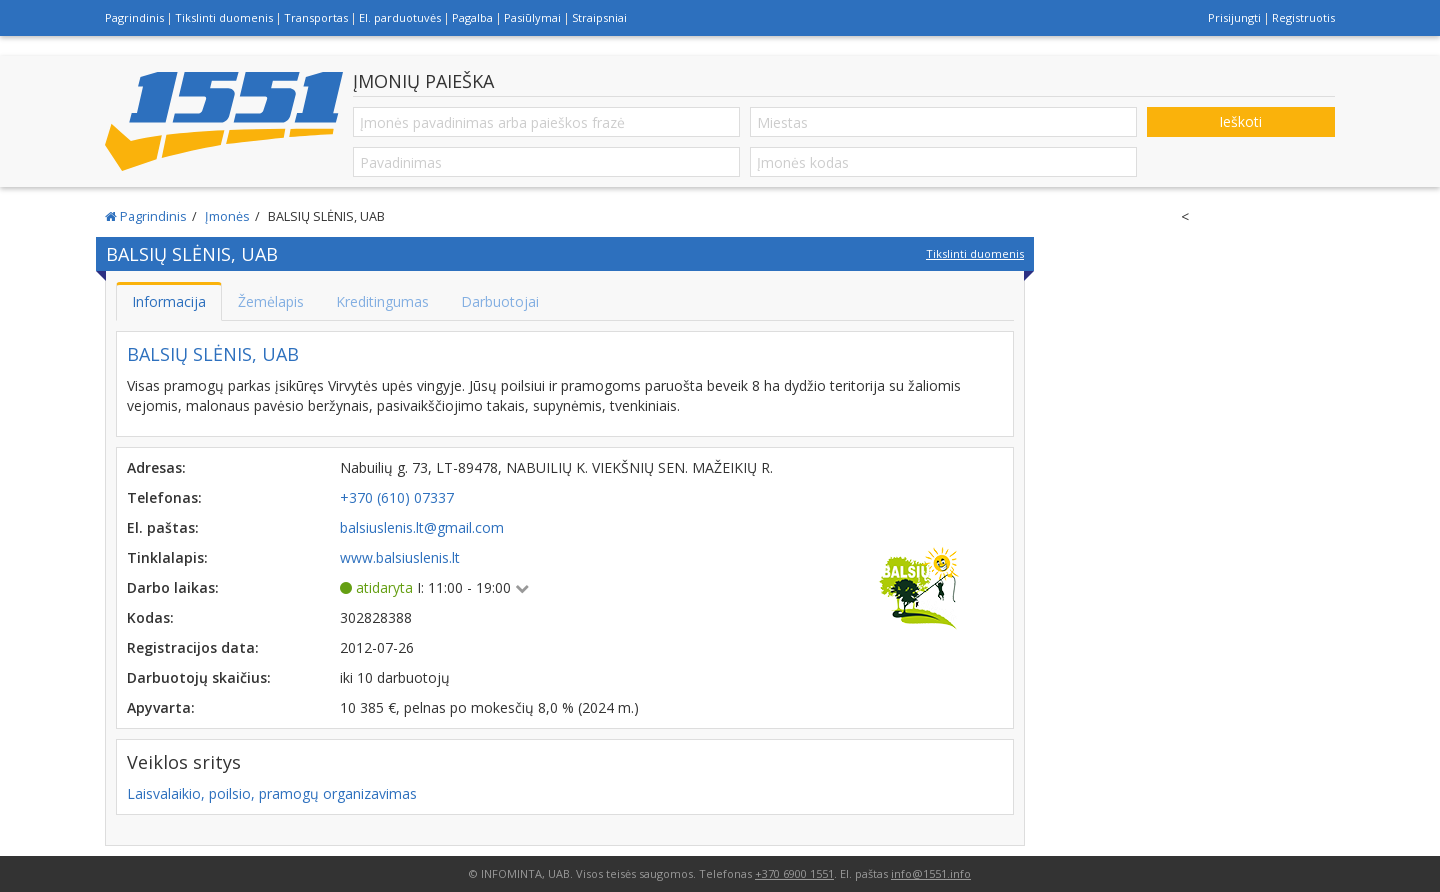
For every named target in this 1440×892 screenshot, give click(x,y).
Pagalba (472, 17)
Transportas (316, 17)
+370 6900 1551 (794, 873)
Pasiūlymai (532, 17)
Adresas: (156, 467)
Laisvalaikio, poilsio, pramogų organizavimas (272, 793)
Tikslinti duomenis (224, 17)
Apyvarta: (161, 707)
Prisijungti (1234, 17)
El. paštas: (163, 527)
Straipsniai (599, 17)
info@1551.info (931, 873)
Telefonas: (164, 497)
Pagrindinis (134, 17)
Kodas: (150, 617)
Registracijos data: (193, 647)
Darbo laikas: (173, 587)
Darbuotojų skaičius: (199, 677)
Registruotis (1303, 17)
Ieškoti (1240, 121)
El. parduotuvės (400, 17)
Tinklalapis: (167, 557)
